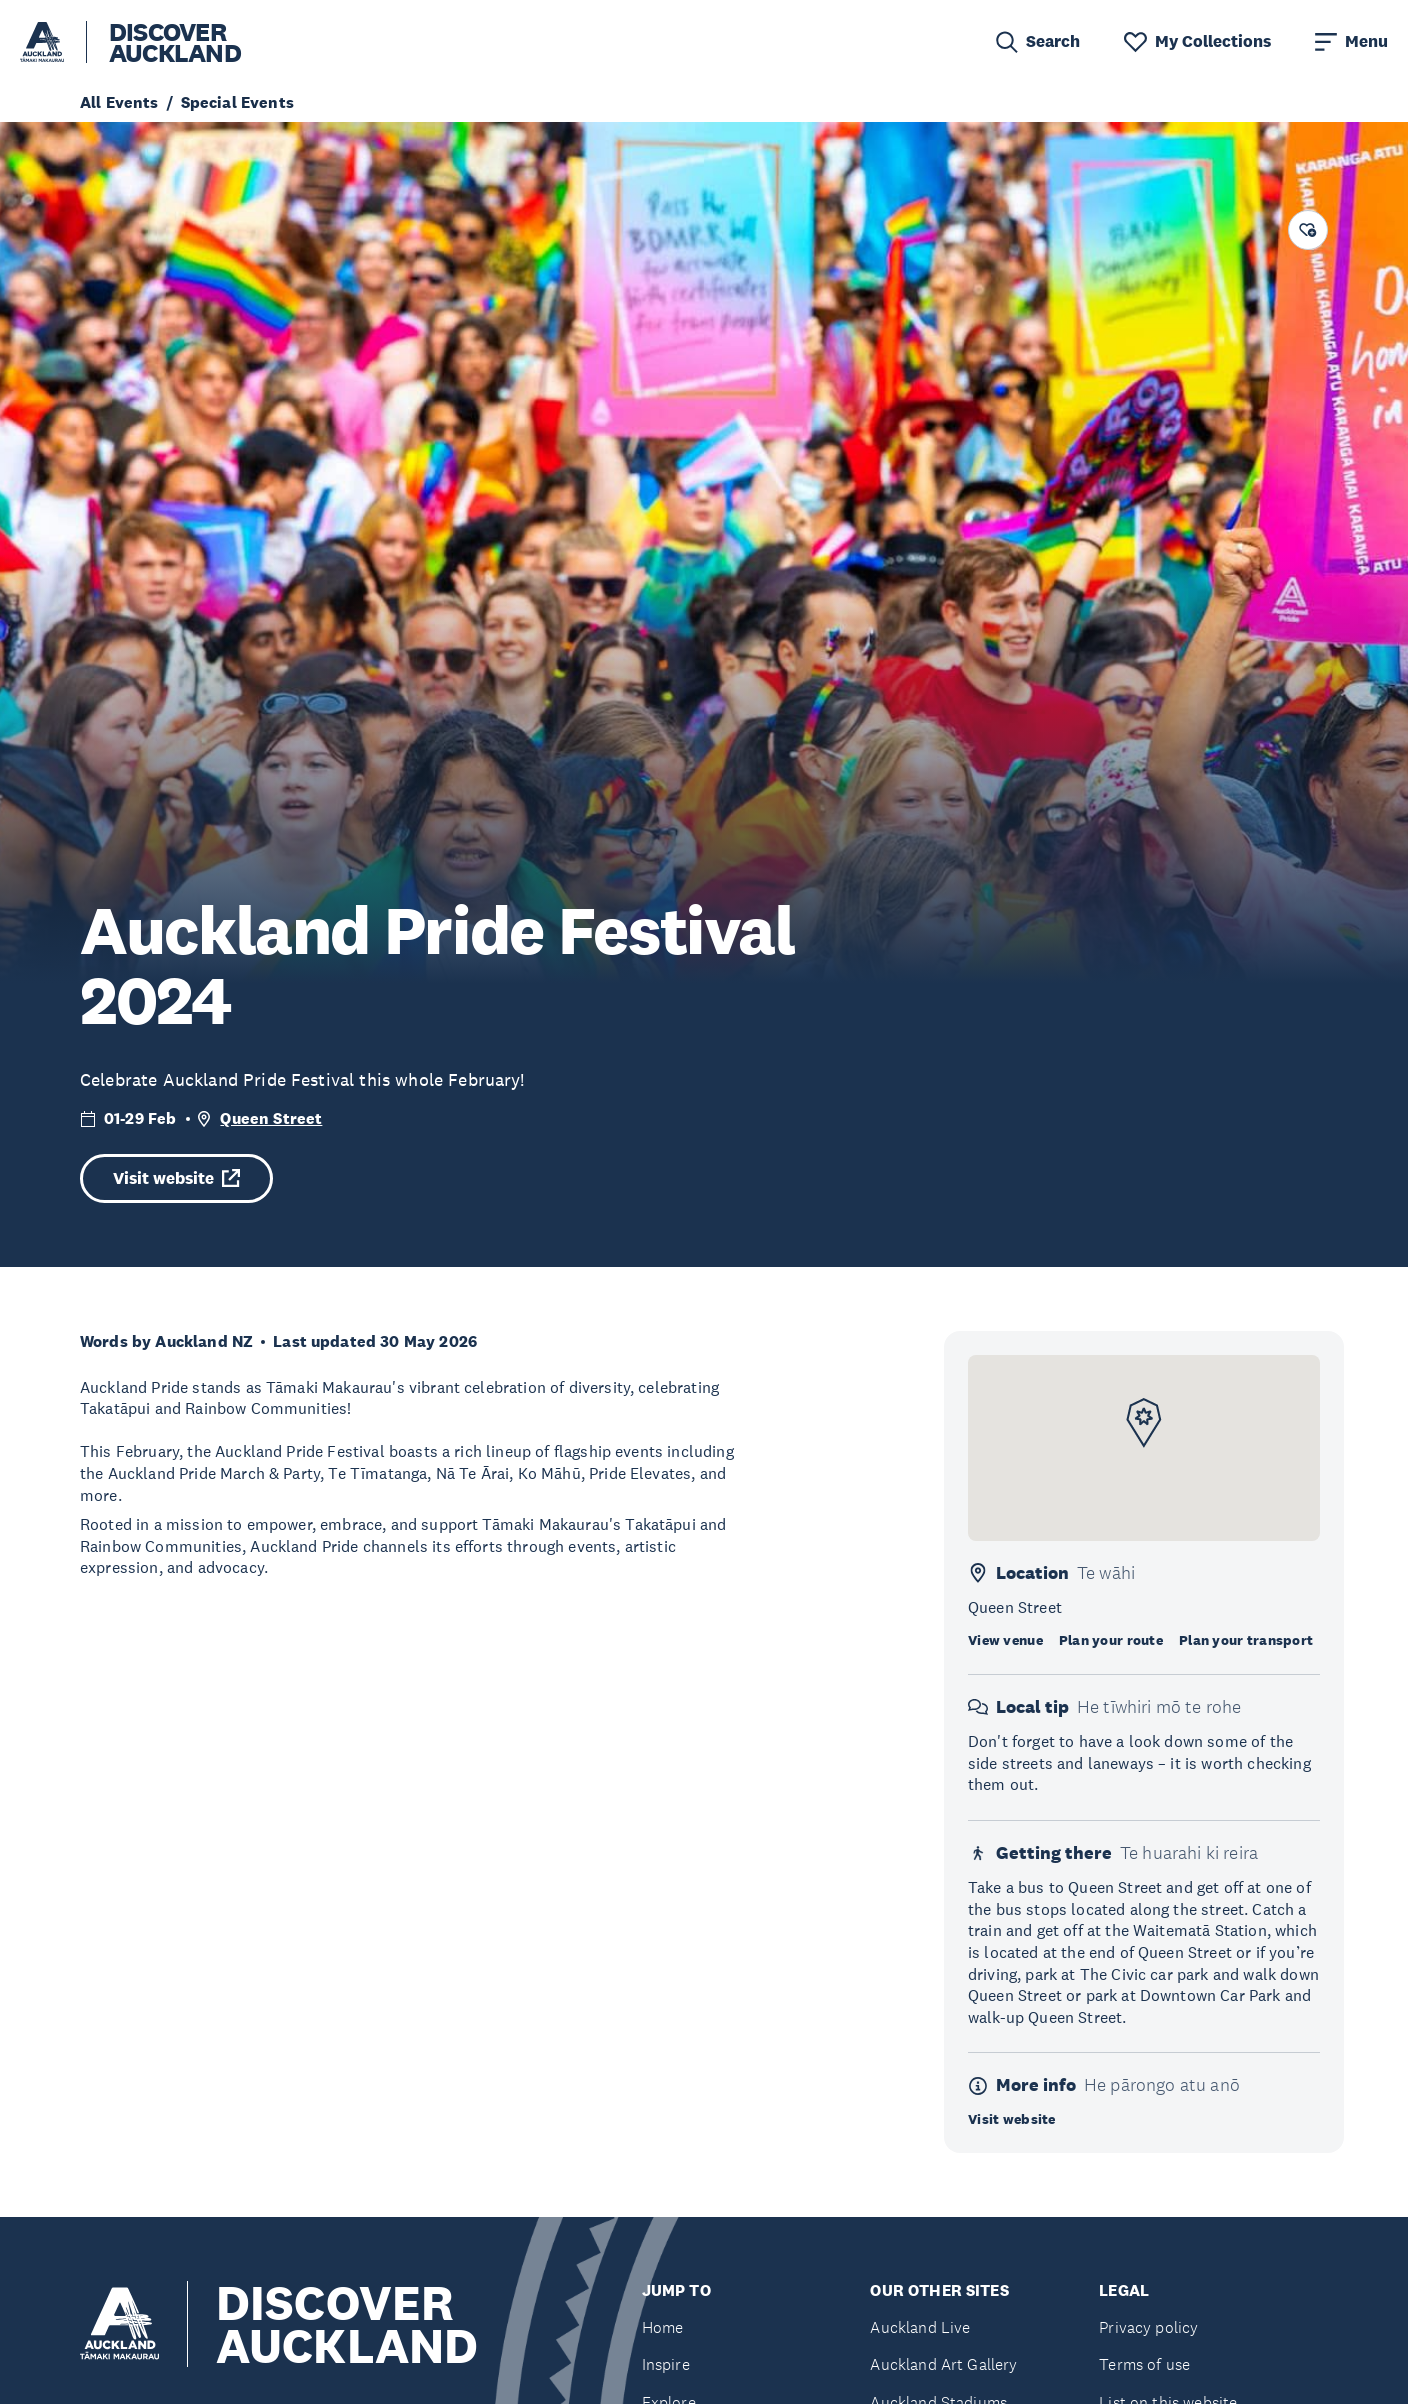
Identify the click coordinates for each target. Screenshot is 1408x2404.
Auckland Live (920, 2327)
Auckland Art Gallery (943, 2364)
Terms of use (1144, 2364)
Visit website (176, 1178)
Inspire (666, 2364)
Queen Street (271, 1118)
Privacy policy (1148, 2327)
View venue (1005, 1640)
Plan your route (1111, 1640)
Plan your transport (1246, 1640)
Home (663, 2327)
